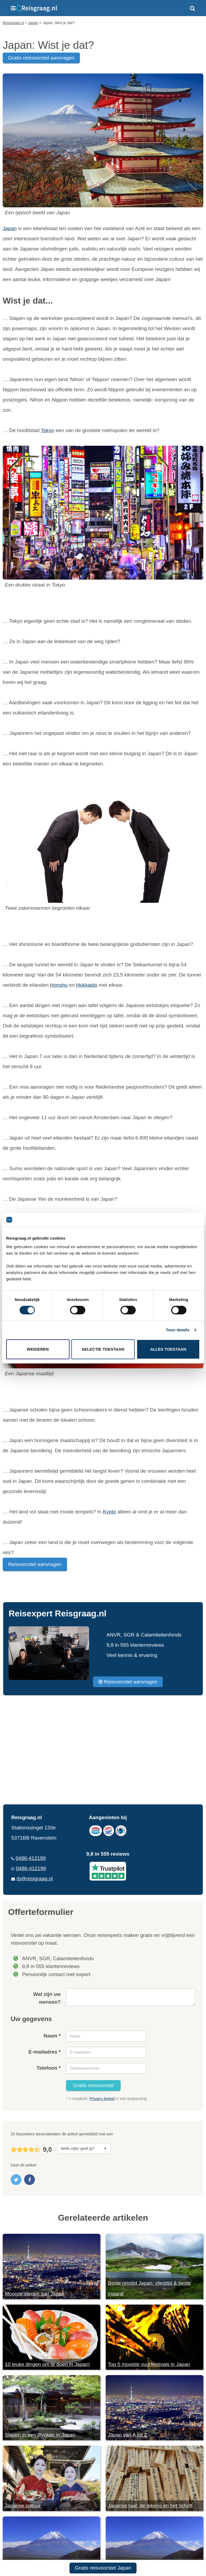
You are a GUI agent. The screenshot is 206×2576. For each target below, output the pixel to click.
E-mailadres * (44, 2052)
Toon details (177, 1330)
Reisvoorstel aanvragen (35, 1564)
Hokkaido (86, 985)
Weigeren (38, 1349)
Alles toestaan (168, 1349)
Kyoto (109, 1511)
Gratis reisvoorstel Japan (103, 2568)
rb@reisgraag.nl (34, 1878)
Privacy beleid (102, 2098)
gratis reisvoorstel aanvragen (41, 58)
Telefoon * (48, 2068)
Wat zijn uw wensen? (47, 1998)
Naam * (52, 2036)
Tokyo (47, 430)
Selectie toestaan (103, 1349)
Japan (10, 228)
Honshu (59, 985)
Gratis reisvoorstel (93, 2085)
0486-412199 (31, 1858)
